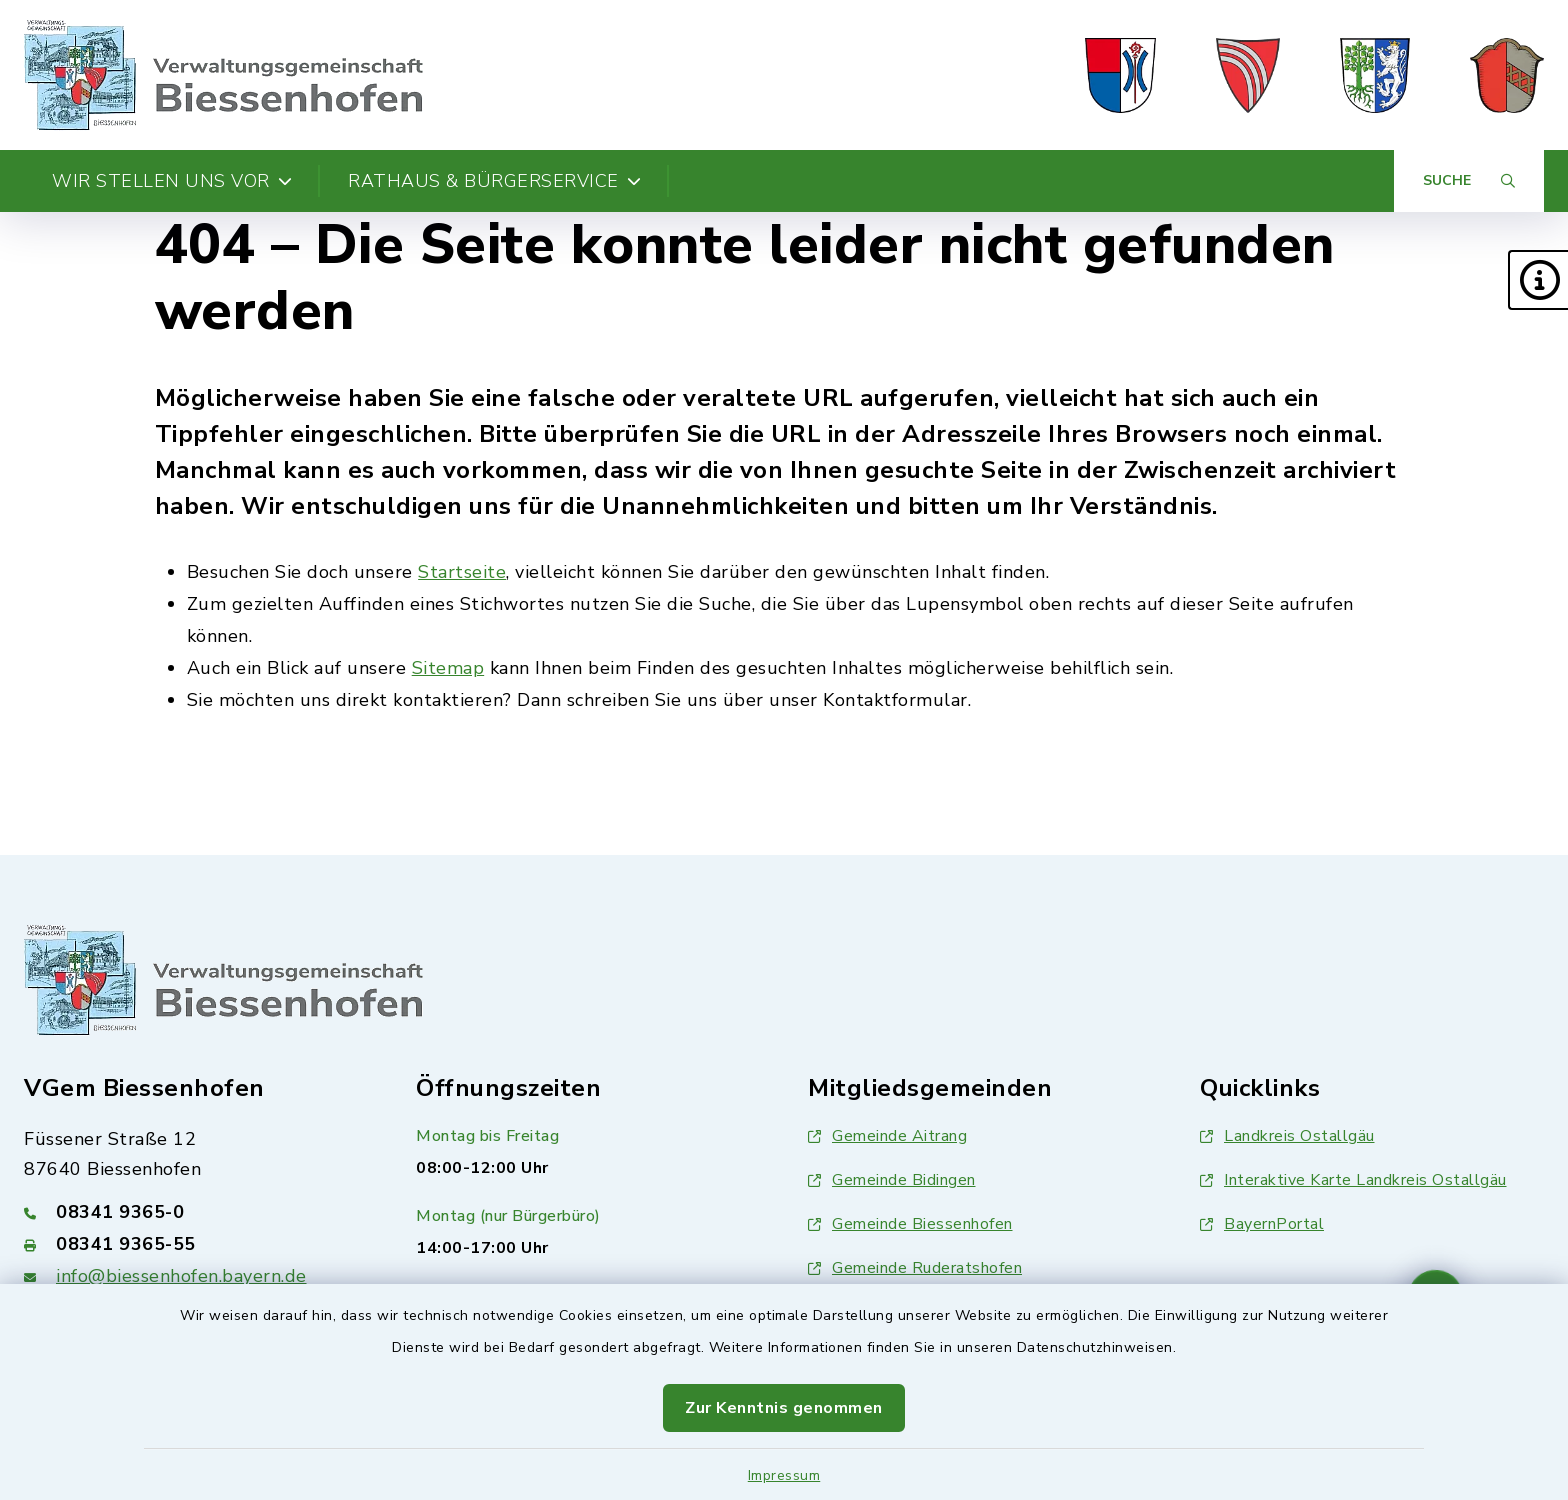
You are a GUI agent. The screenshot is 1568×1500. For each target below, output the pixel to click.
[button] (1538, 280)
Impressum (784, 1475)
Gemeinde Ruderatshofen (915, 1268)
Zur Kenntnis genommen (784, 1408)
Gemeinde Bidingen (892, 1180)
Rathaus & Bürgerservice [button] (494, 181)
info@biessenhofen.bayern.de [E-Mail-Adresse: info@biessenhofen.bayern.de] (181, 1276)
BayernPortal (1262, 1224)
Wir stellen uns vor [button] (172, 181)
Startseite (462, 572)
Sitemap (448, 668)
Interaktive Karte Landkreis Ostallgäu (1353, 1180)
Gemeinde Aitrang (887, 1136)
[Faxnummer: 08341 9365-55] (196, 1244)
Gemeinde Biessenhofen (910, 1224)
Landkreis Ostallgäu (1287, 1136)
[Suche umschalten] (1469, 181)
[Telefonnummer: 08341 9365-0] (196, 1212)
